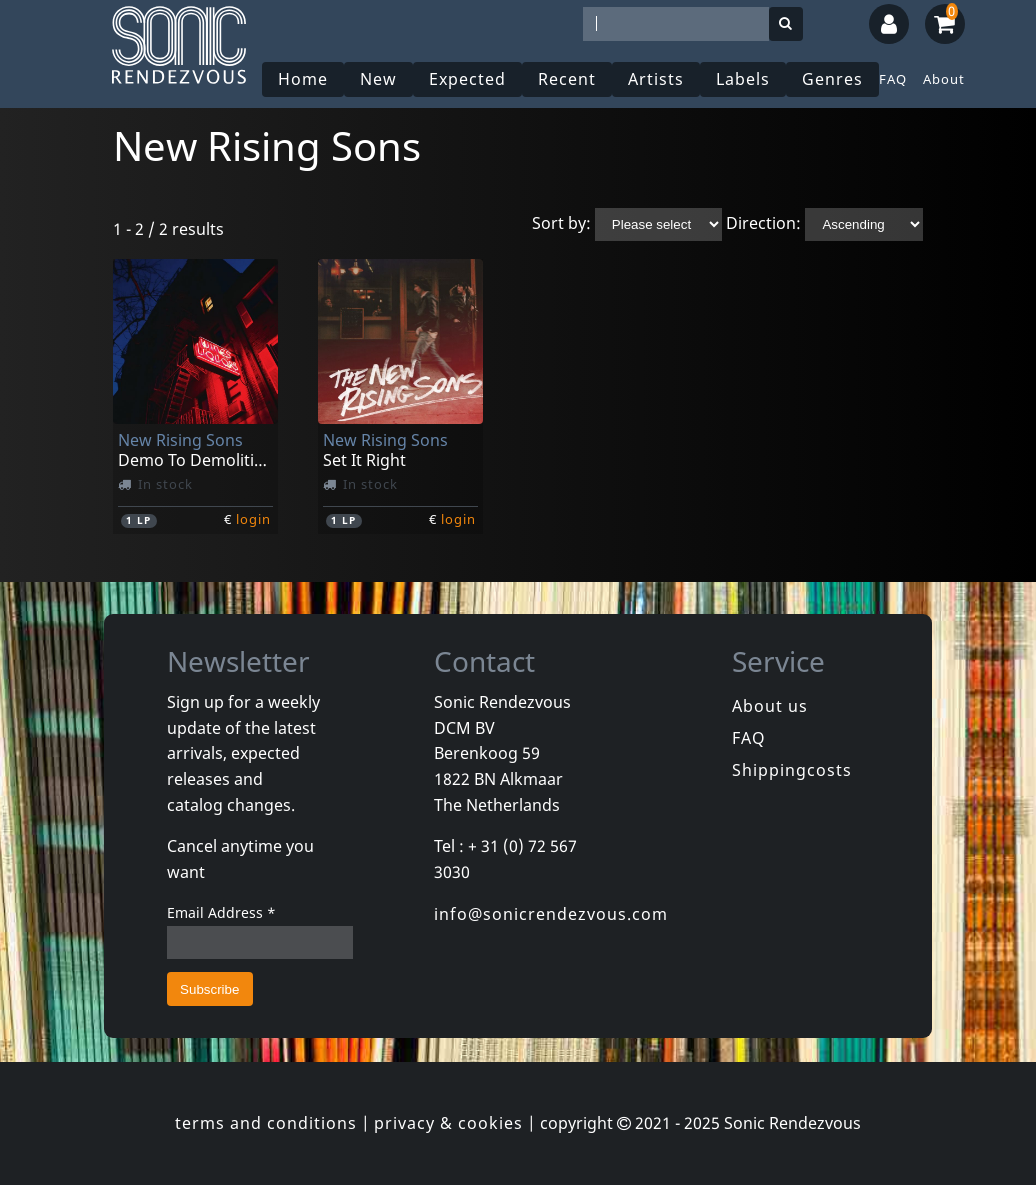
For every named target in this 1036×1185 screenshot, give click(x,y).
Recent (567, 79)
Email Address (221, 912)
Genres (832, 79)
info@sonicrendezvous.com (551, 914)
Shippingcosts (792, 770)
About (944, 79)
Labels (743, 79)
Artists (656, 79)
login (253, 519)
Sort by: (561, 223)
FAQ (893, 79)
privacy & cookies (448, 1123)
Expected (467, 79)
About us (770, 706)
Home (303, 79)
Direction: (763, 223)
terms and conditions (266, 1123)
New (378, 79)
